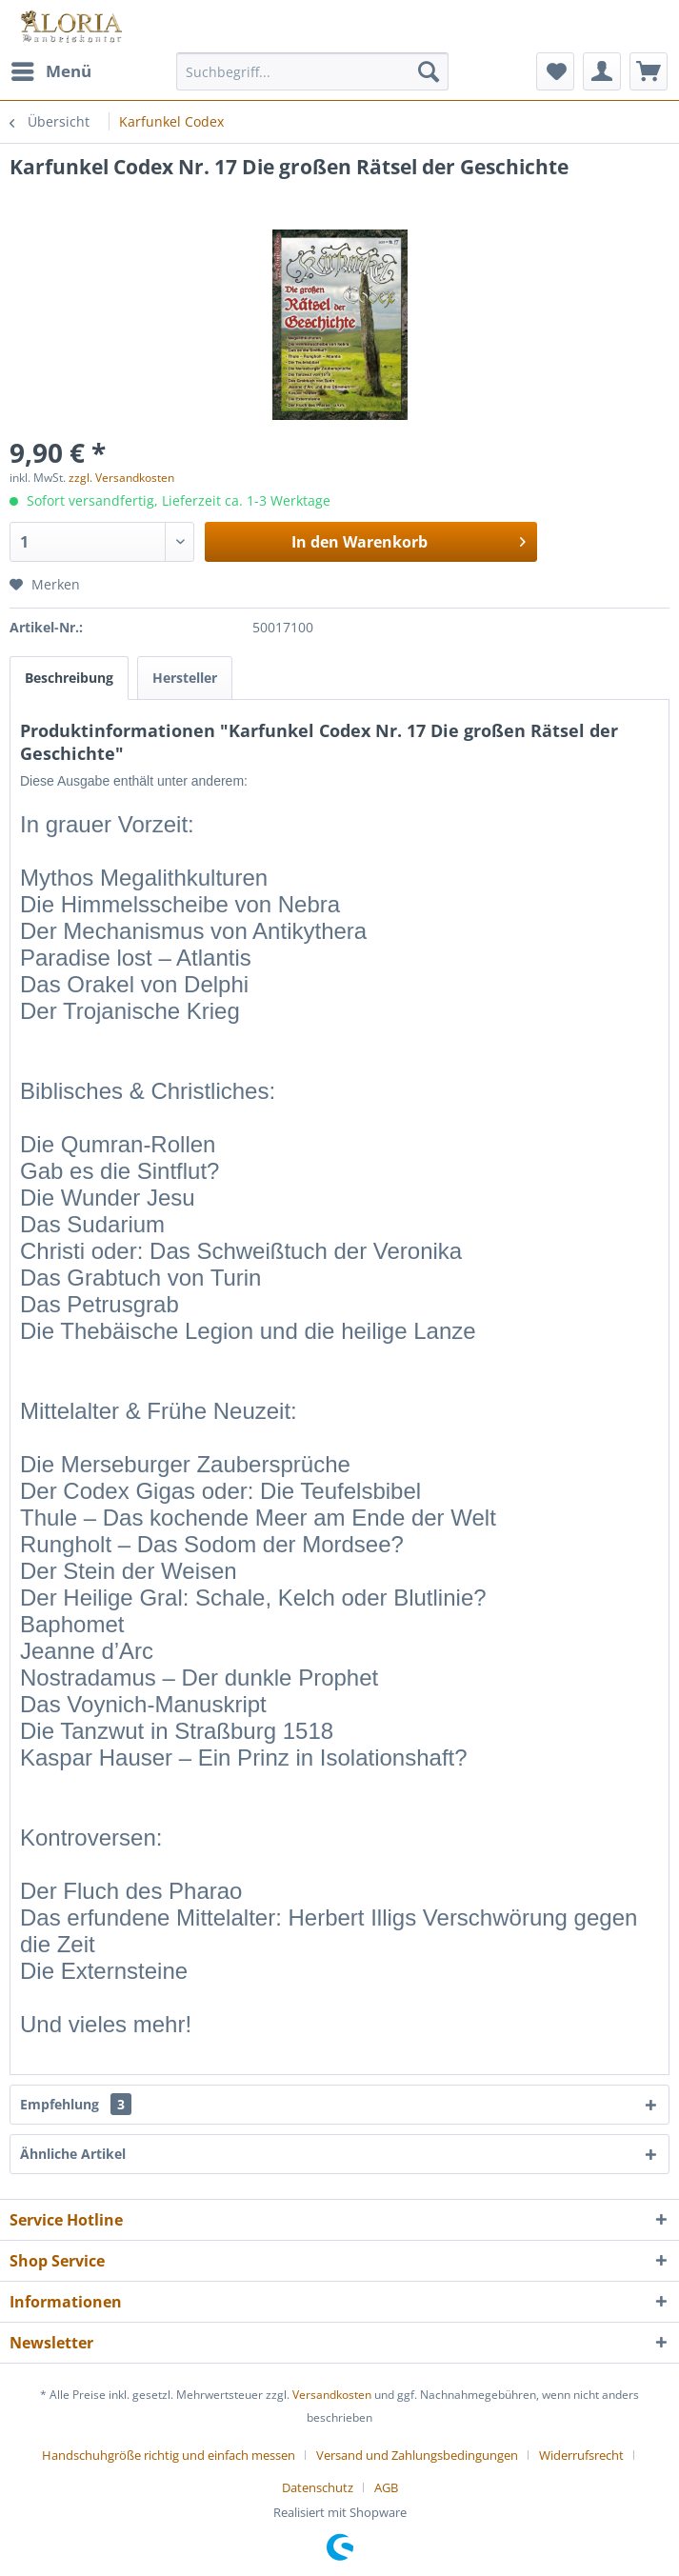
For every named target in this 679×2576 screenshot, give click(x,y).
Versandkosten (331, 2394)
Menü (51, 69)
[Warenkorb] (648, 71)
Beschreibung (69, 678)
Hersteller (184, 678)
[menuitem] (50, 71)
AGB (386, 2487)
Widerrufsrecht (581, 2455)
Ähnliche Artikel (73, 2154)
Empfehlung (75, 2104)
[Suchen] (429, 71)
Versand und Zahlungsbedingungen (417, 2455)
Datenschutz (317, 2487)
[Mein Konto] (602, 71)
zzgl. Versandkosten (121, 477)
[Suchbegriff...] (312, 71)
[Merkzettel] (555, 71)
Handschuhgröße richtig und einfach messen (168, 2455)
